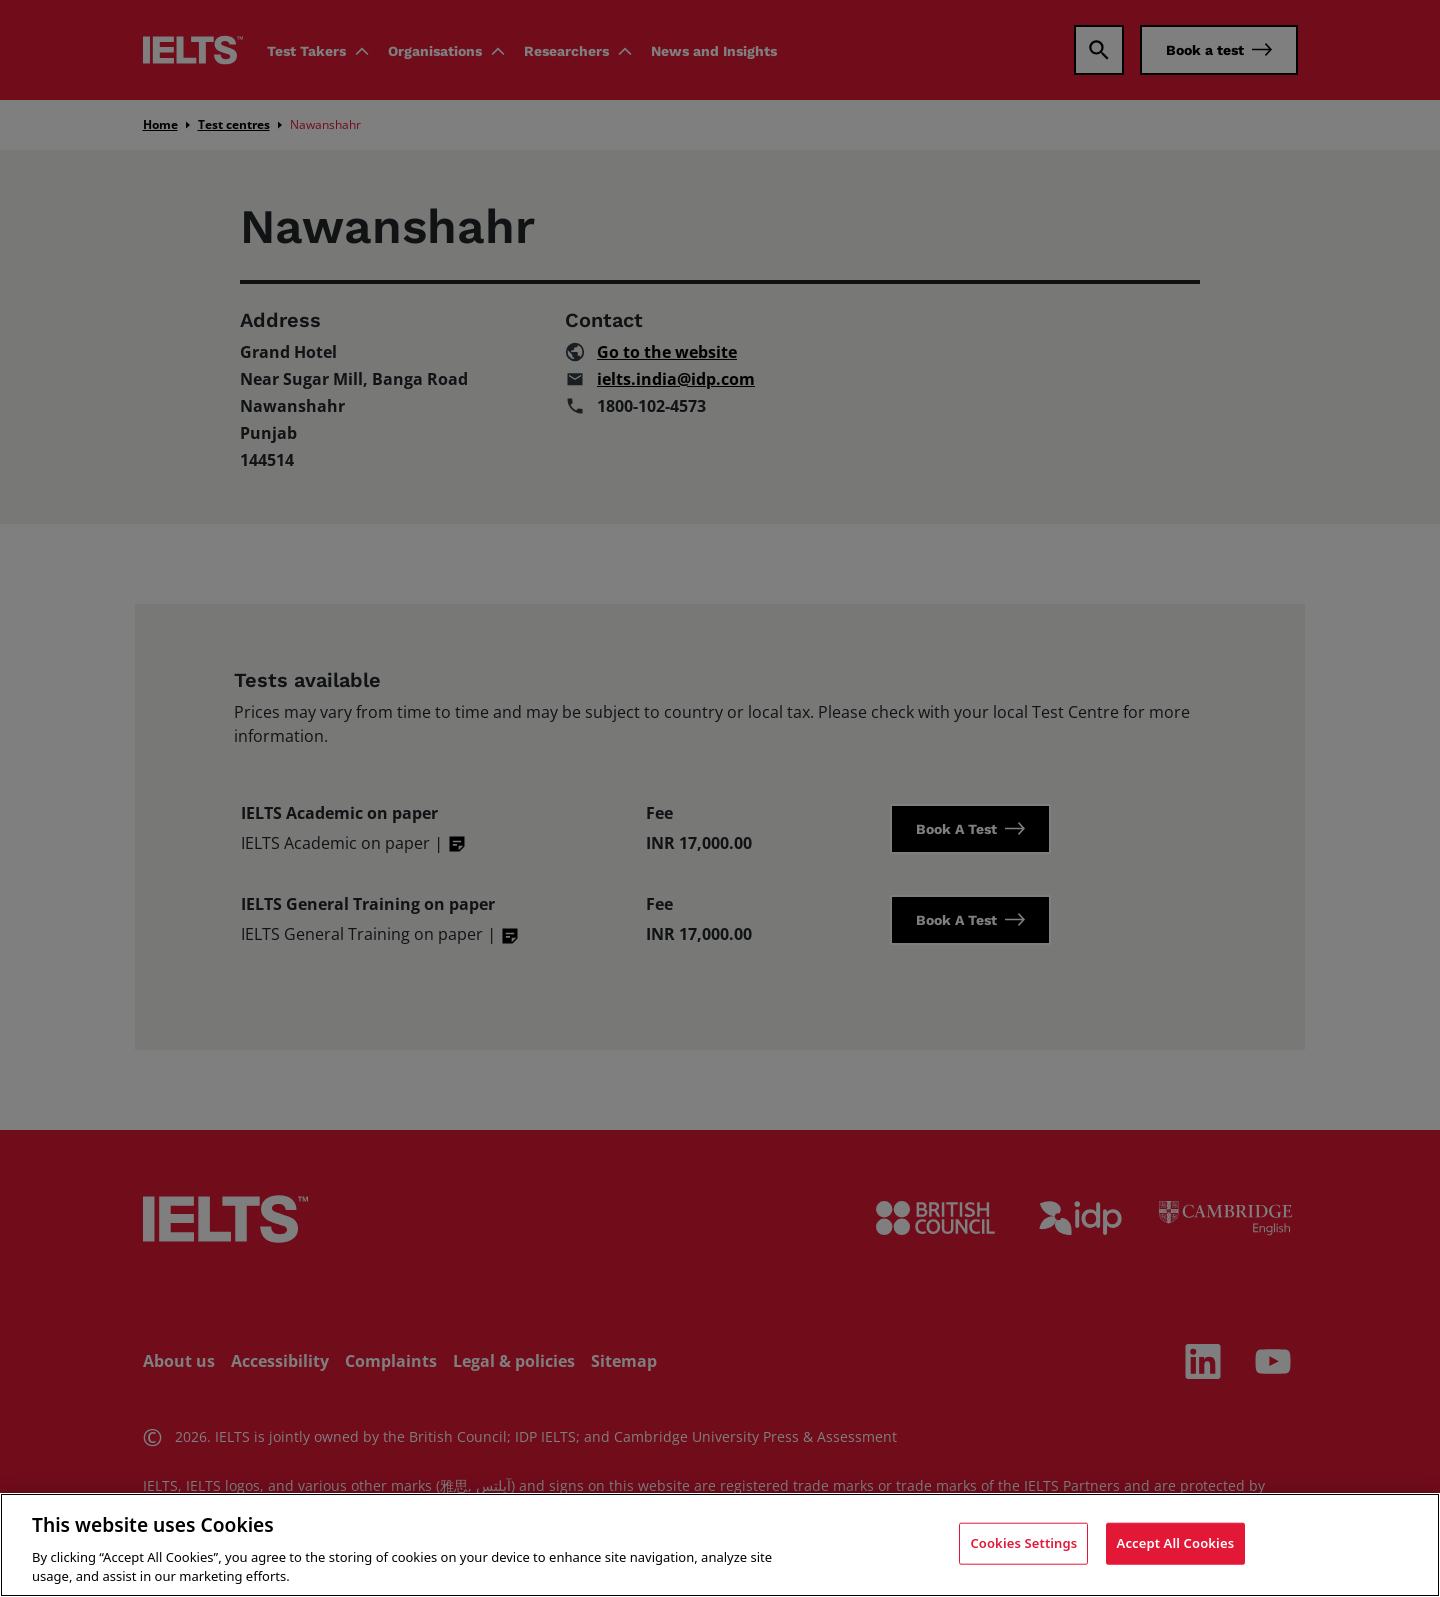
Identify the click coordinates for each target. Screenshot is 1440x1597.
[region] (720, 1545)
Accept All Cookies (1176, 1543)
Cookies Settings (1023, 1543)
